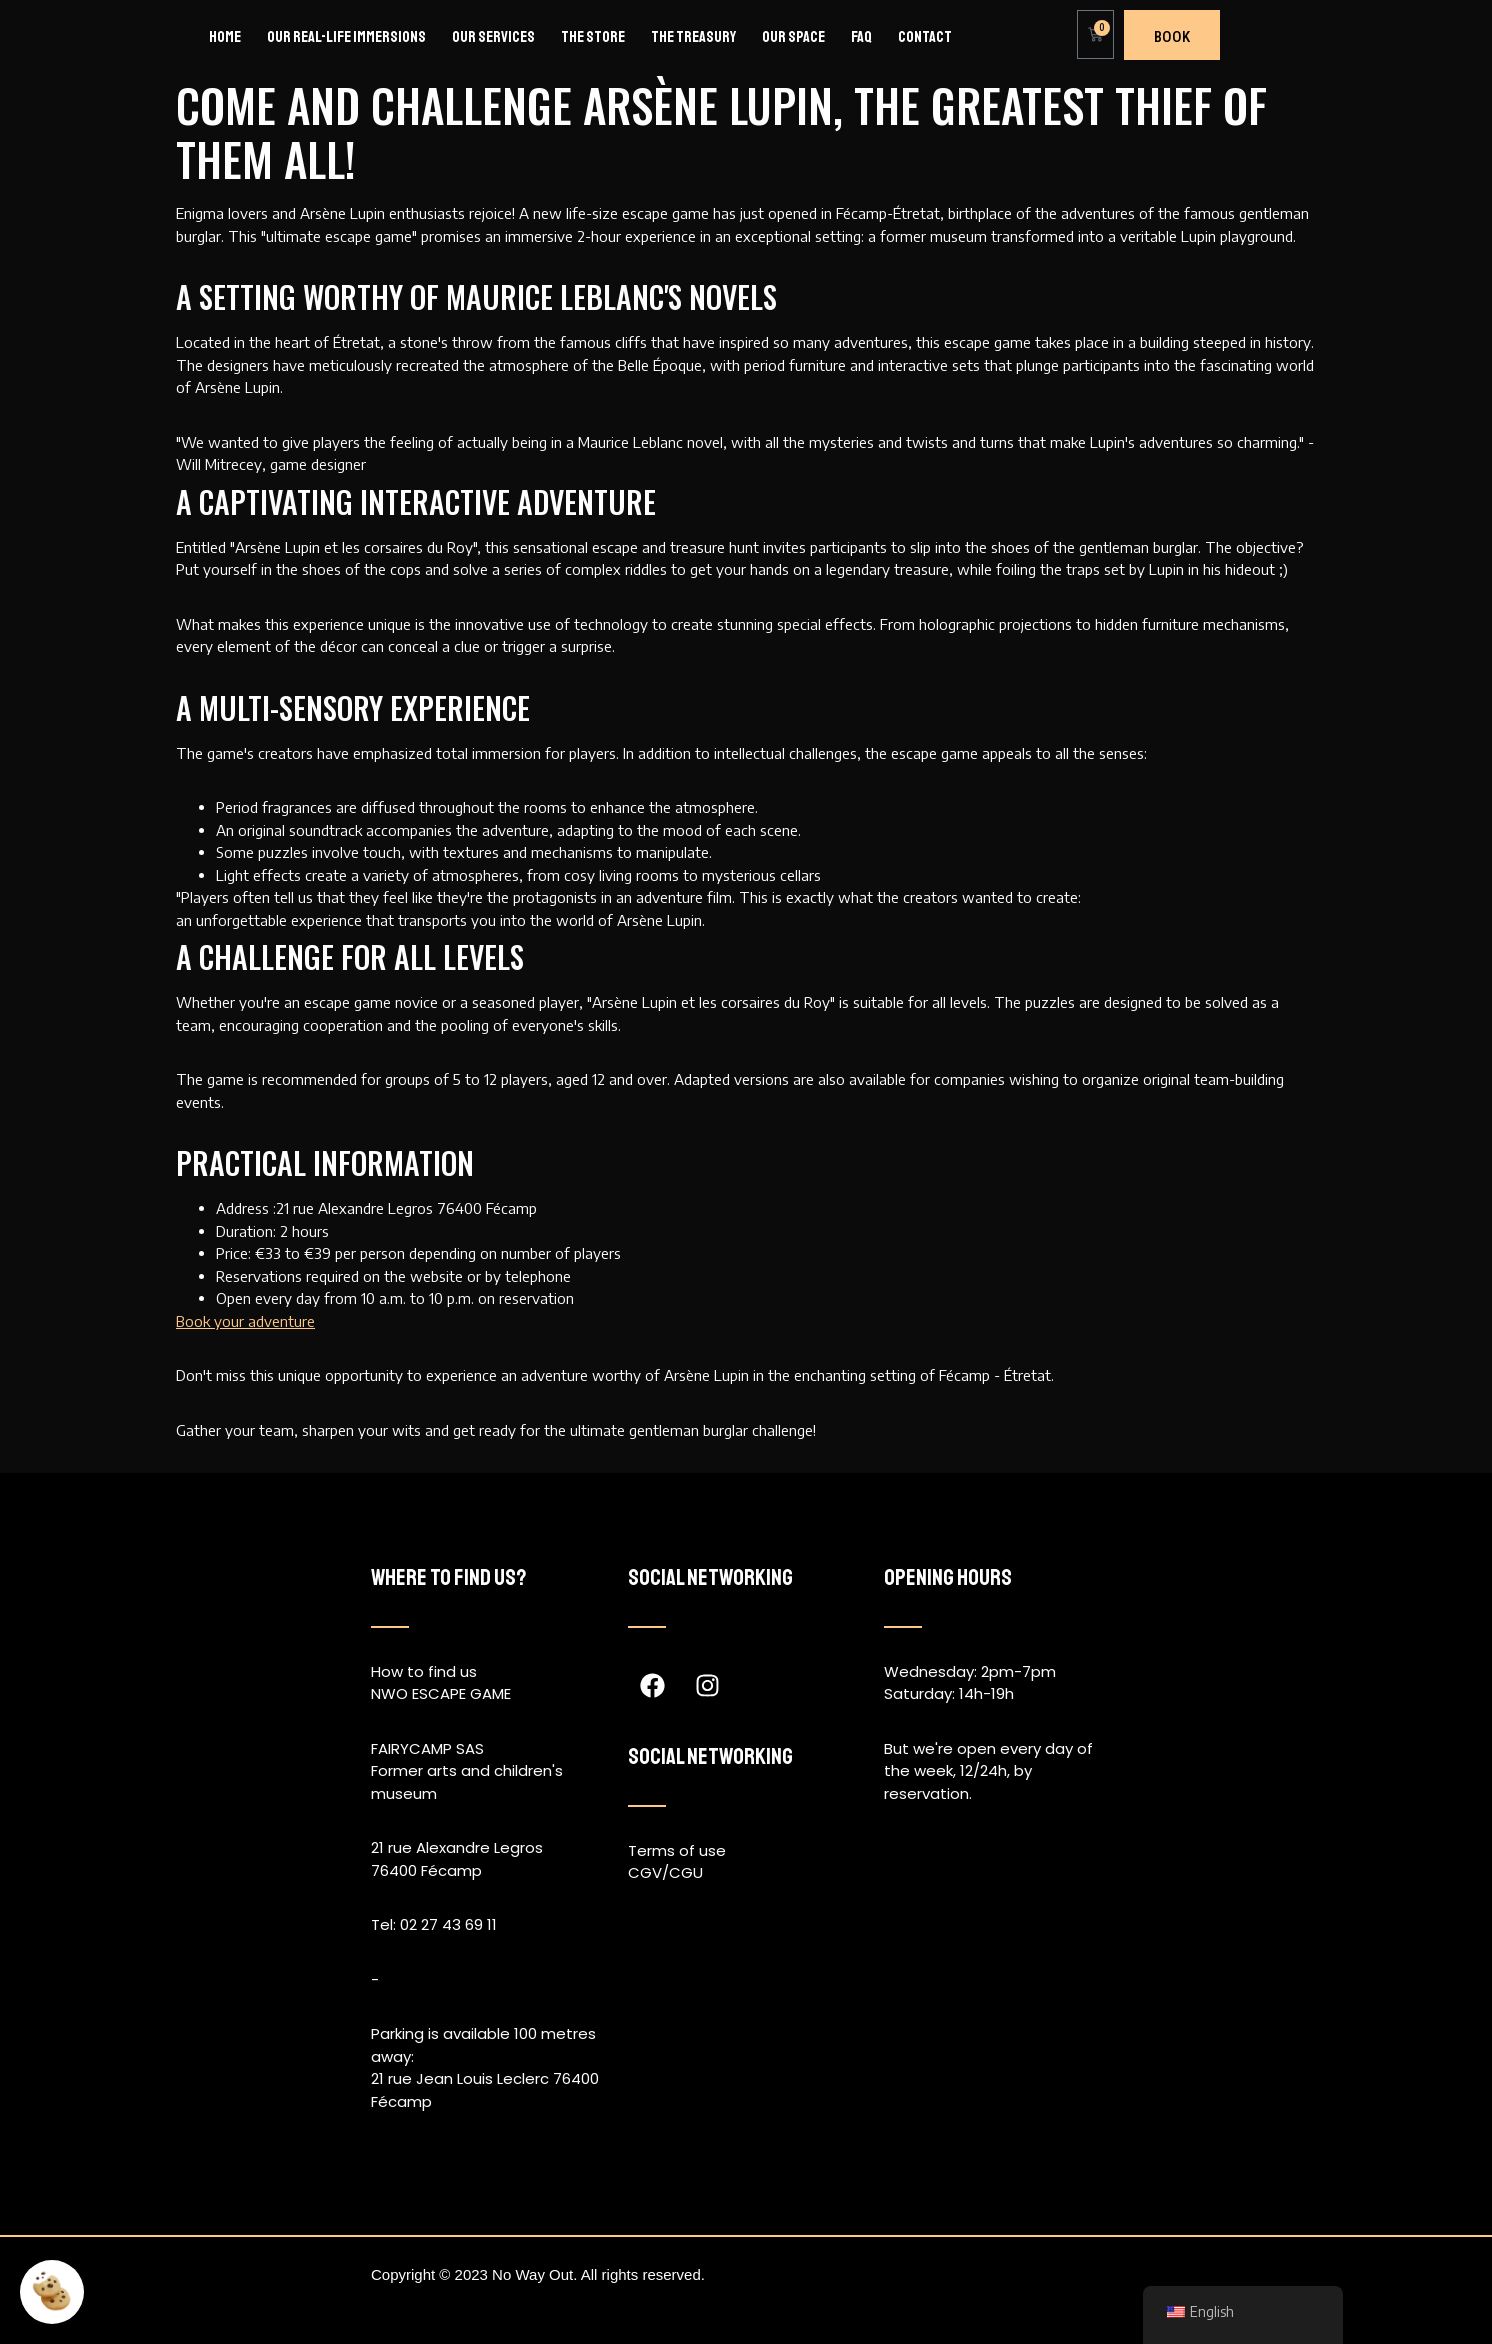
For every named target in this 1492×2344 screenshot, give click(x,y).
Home (225, 37)
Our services (493, 37)
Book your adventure (245, 1321)
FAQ (861, 37)
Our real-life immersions (346, 37)
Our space (793, 37)
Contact (925, 37)
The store (593, 37)
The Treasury (693, 37)
